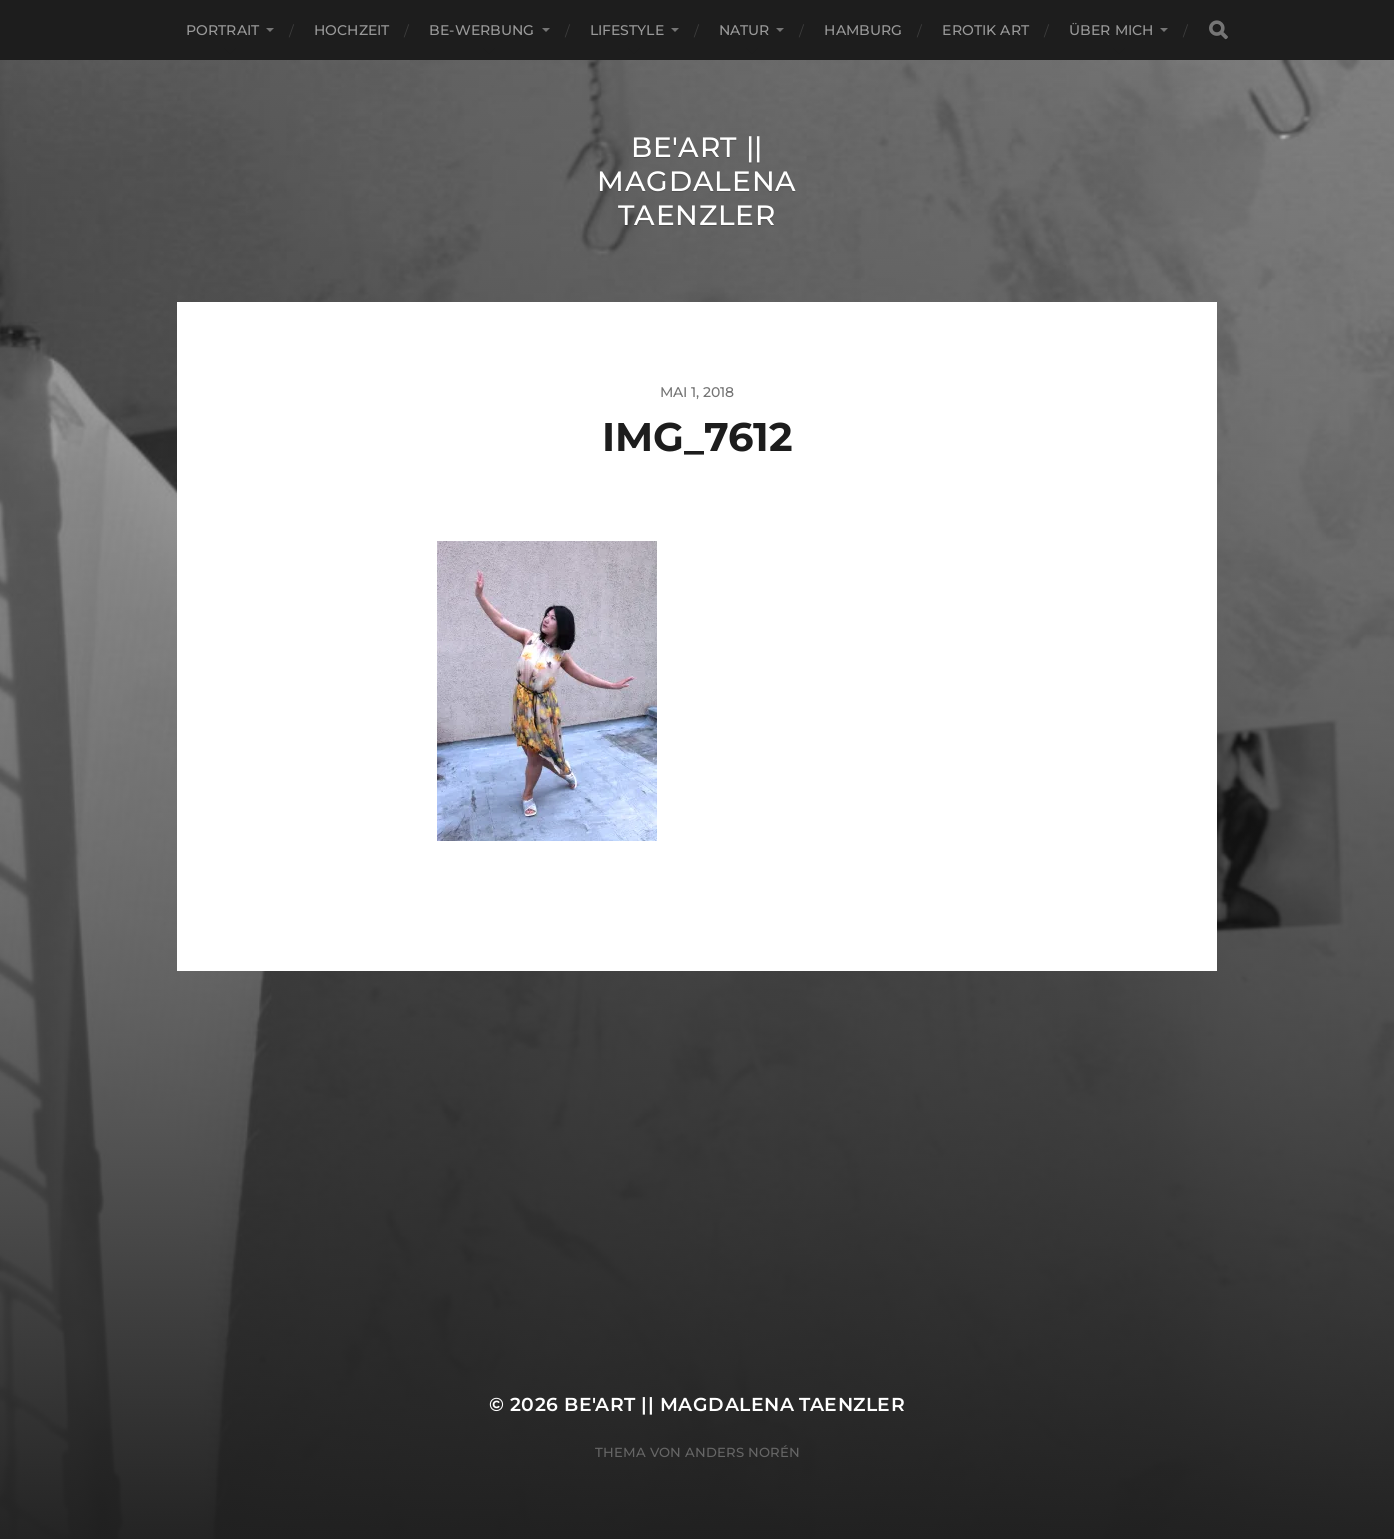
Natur (744, 30)
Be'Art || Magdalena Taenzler (697, 181)
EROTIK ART (985, 30)
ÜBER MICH (1111, 30)
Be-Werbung (481, 30)
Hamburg (863, 30)
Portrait (222, 30)
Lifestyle (627, 30)
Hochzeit (351, 30)
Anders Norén (742, 1452)
